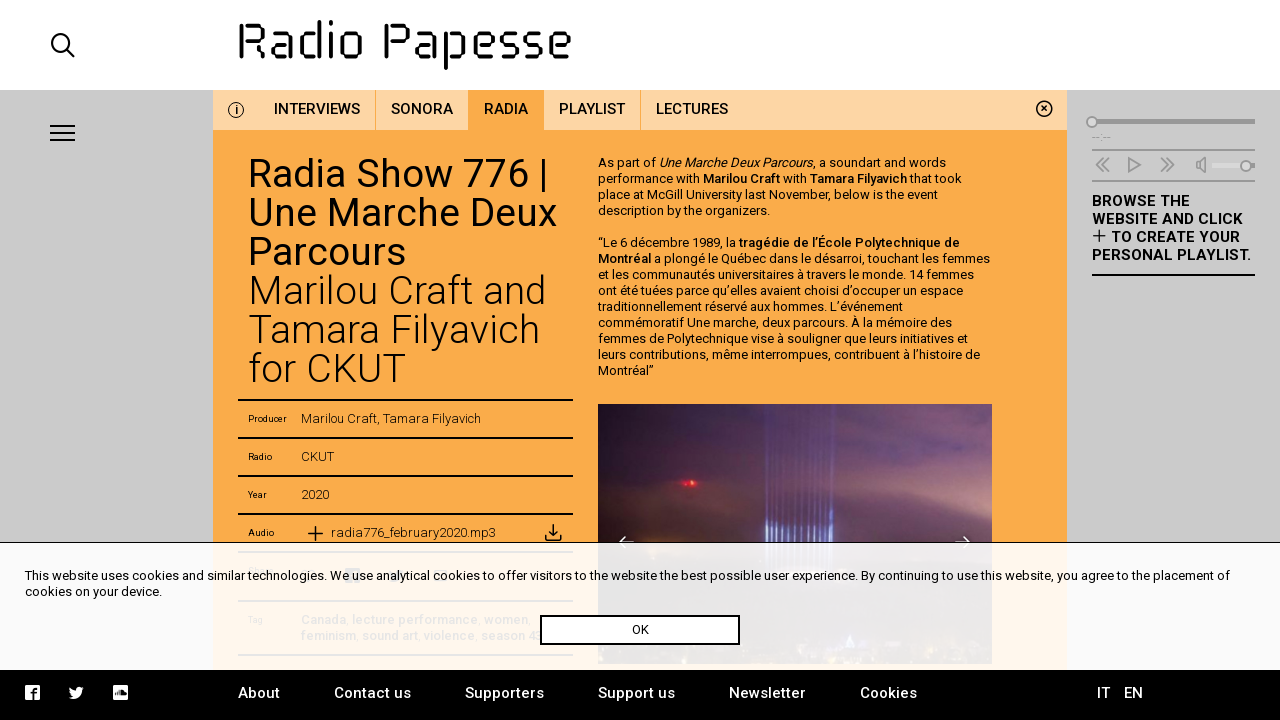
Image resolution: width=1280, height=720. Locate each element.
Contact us (372, 693)
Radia (506, 109)
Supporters (504, 693)
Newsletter (767, 693)
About (259, 693)
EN (1133, 693)
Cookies (888, 693)
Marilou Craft (741, 178)
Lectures (692, 109)
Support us (636, 693)
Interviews (317, 109)
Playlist (592, 109)
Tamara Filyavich (858, 178)
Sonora (422, 109)
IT (1103, 693)
